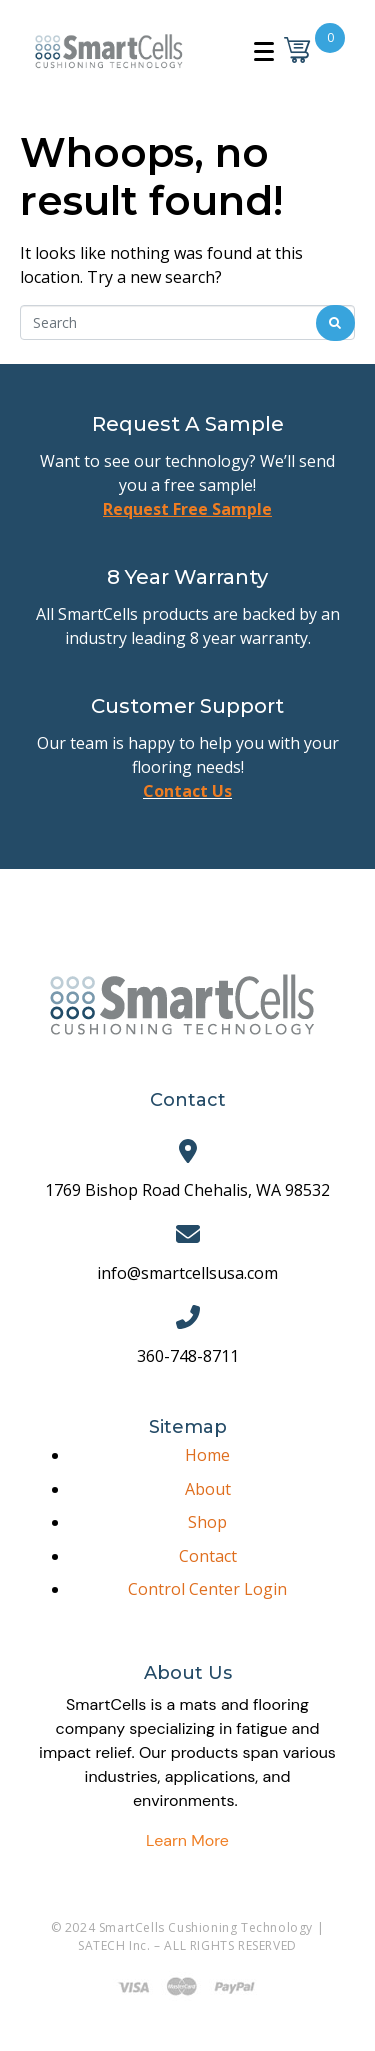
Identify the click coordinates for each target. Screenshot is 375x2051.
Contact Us (187, 791)
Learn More (187, 1840)
